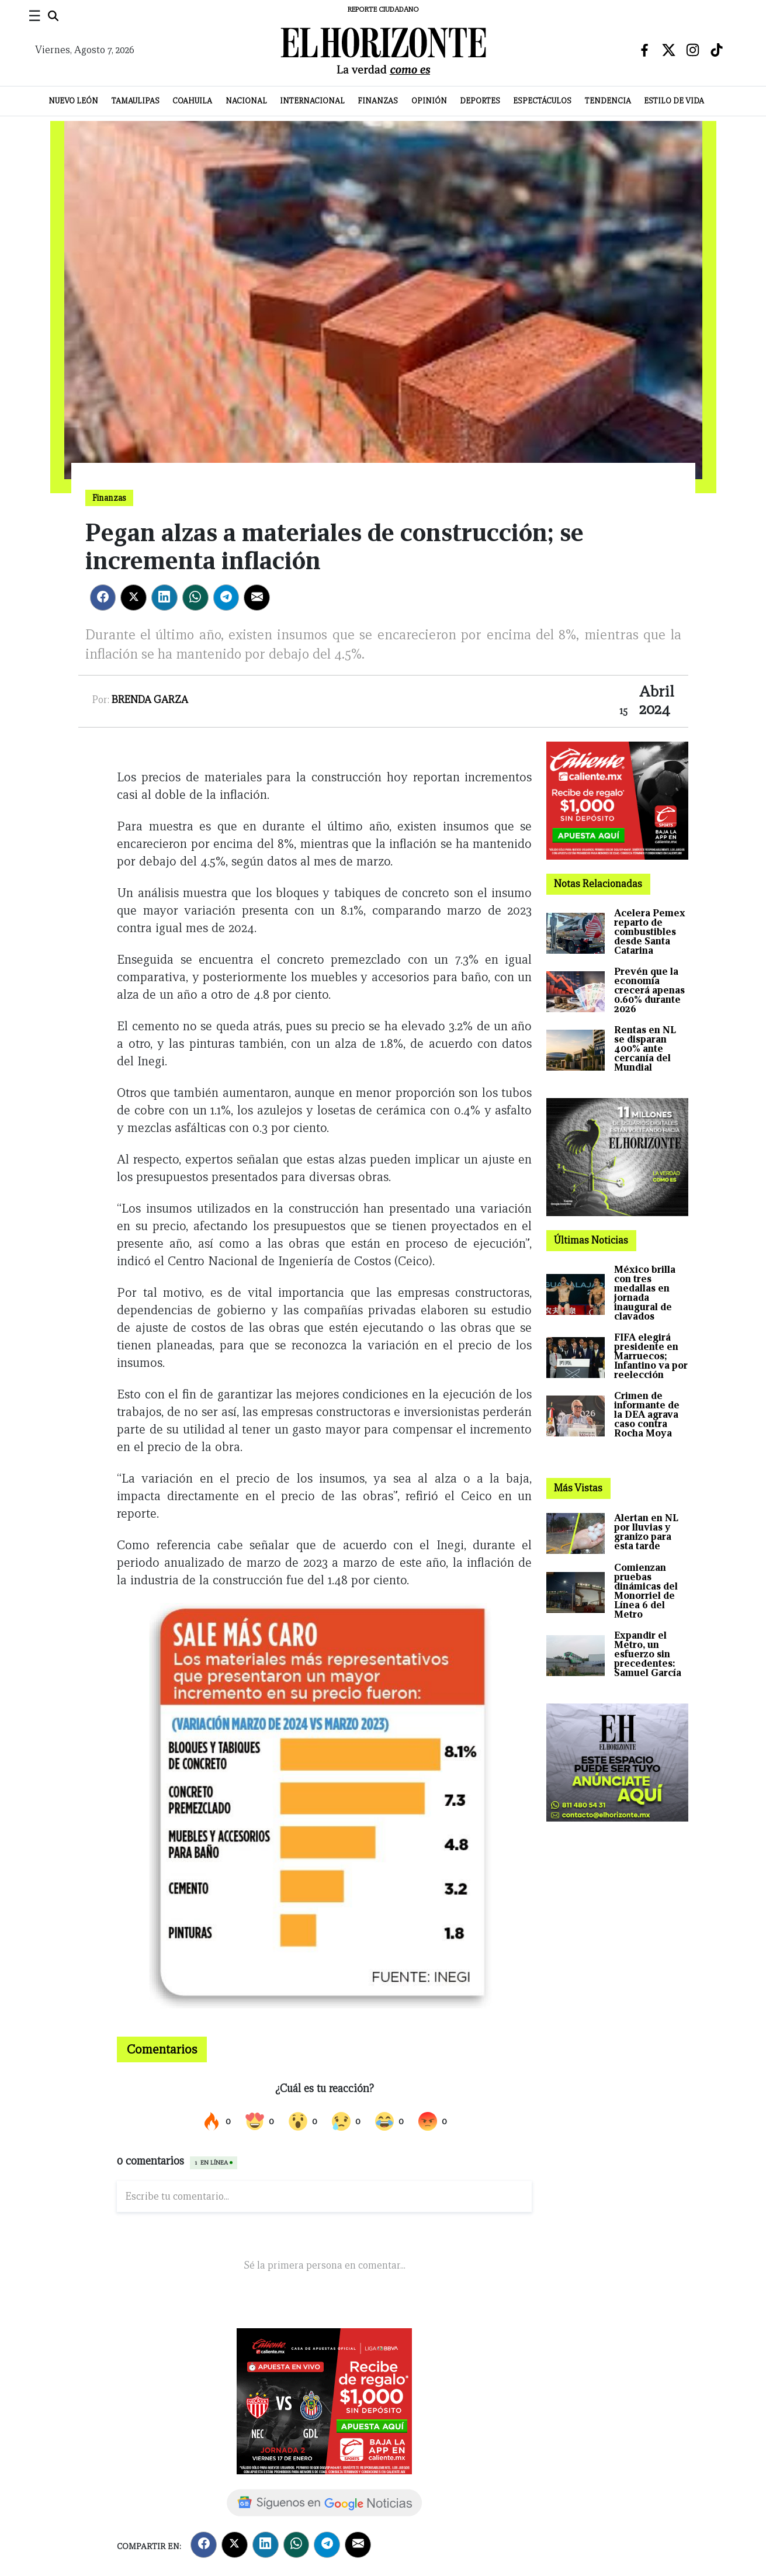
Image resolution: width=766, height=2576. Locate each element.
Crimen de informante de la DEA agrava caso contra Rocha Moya (647, 1414)
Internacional (312, 100)
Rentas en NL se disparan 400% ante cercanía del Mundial (645, 1049)
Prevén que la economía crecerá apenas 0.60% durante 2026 (649, 990)
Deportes (480, 100)
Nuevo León (73, 100)
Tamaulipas (136, 100)
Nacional (246, 100)
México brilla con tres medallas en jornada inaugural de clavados (644, 1292)
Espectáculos (542, 100)
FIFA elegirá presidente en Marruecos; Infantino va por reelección (651, 1356)
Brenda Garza (150, 700)
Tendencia (608, 100)
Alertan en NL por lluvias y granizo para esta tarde (646, 1532)
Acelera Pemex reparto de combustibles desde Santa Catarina (649, 932)
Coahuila (192, 100)
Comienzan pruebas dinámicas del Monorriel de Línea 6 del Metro (646, 1591)
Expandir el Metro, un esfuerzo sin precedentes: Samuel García (647, 1654)
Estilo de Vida (674, 100)
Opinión (429, 100)
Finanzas (378, 100)
